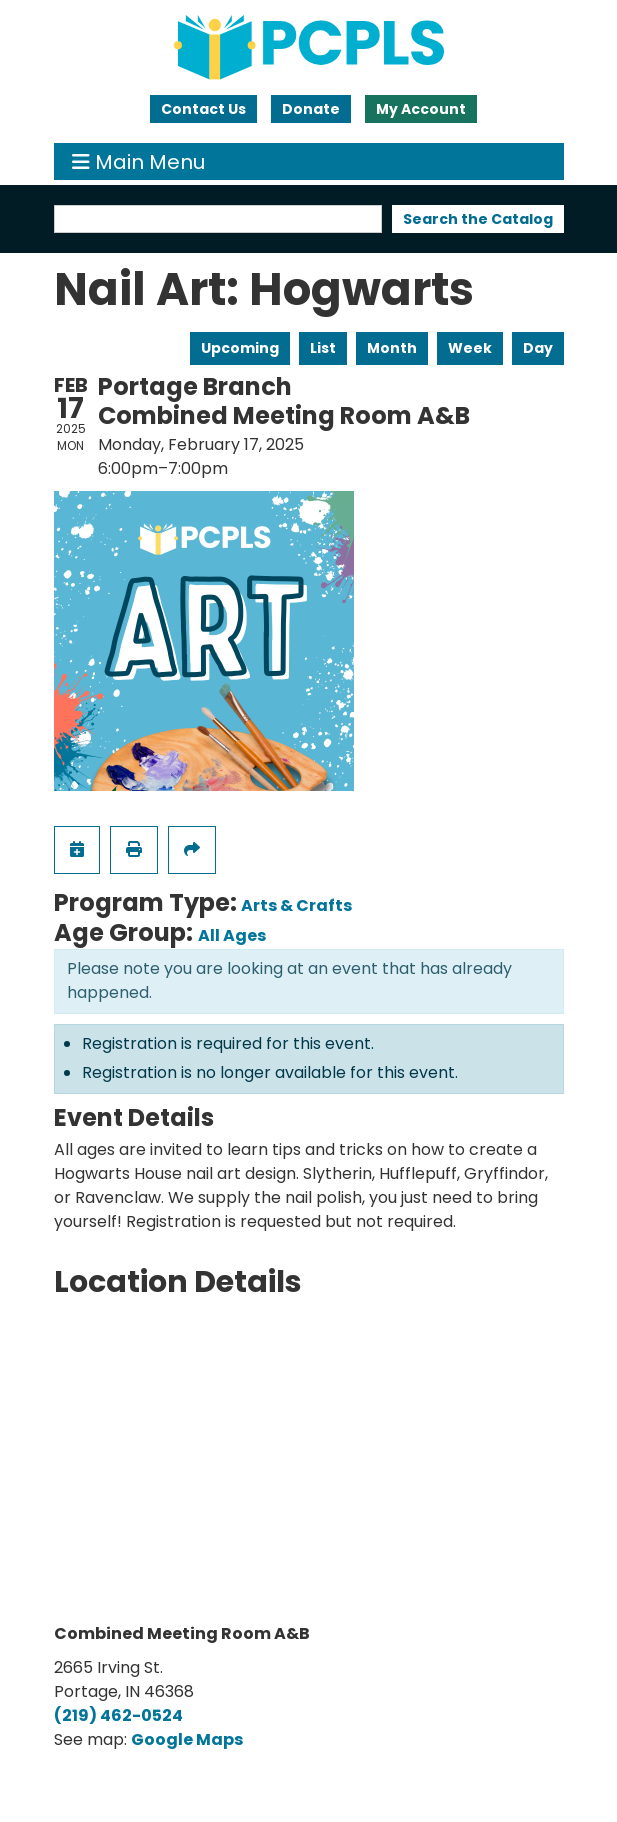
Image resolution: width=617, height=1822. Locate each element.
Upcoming (240, 348)
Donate (311, 109)
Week (470, 348)
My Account (421, 109)
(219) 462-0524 (118, 1715)
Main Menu (138, 161)
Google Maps (187, 1739)
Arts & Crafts (296, 905)
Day (538, 348)
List (323, 348)
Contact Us (203, 109)
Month (392, 348)
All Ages (232, 935)
